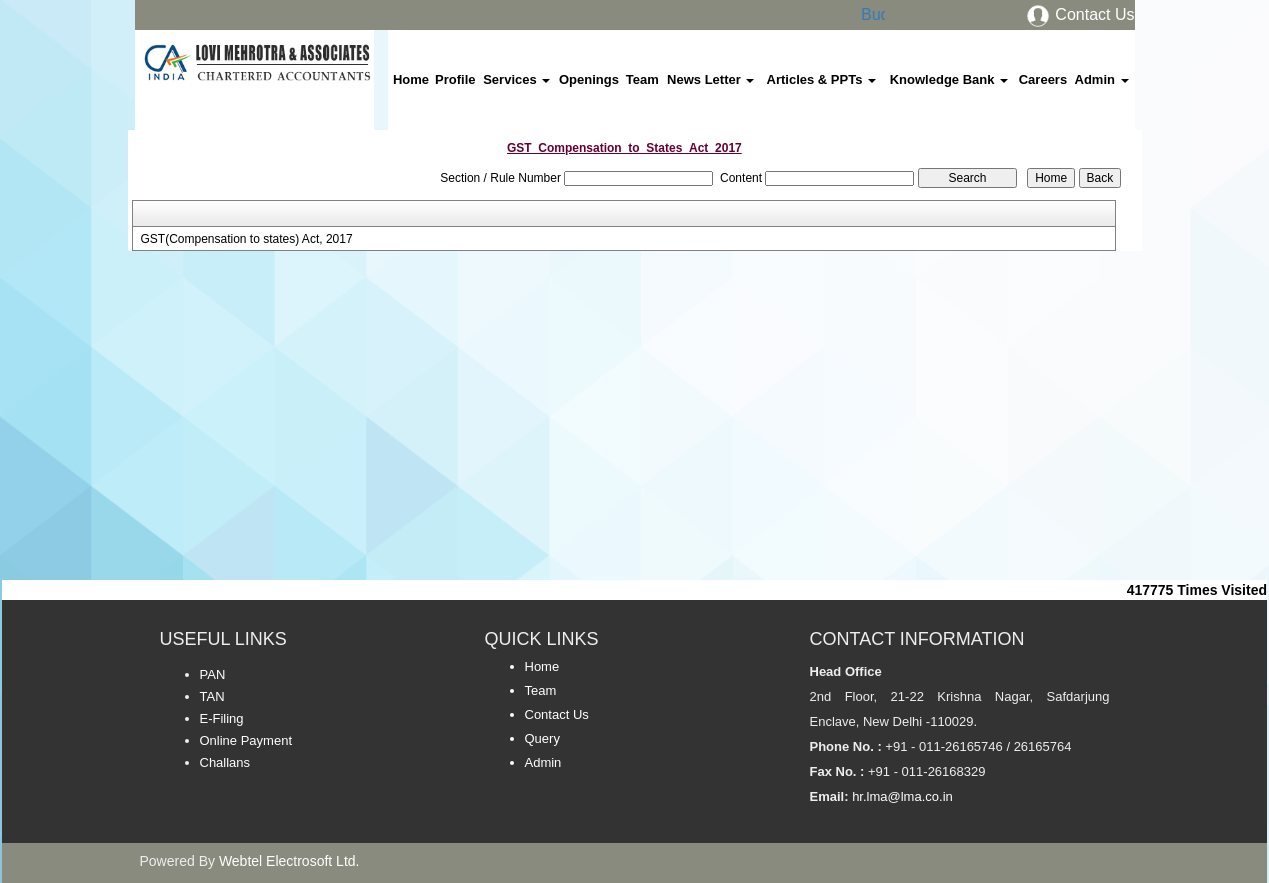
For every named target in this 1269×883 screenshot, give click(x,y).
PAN (213, 674)
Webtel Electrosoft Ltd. (289, 861)
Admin (1102, 79)
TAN (212, 696)
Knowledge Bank (949, 79)
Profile (455, 79)
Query (542, 738)
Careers (1043, 79)
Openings (589, 79)
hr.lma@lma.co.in (901, 796)
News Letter (710, 79)
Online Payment (246, 740)
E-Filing (222, 718)
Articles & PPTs (821, 79)
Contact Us (1080, 14)
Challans (225, 762)
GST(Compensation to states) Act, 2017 (246, 239)
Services (516, 79)
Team (642, 79)
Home (411, 79)
